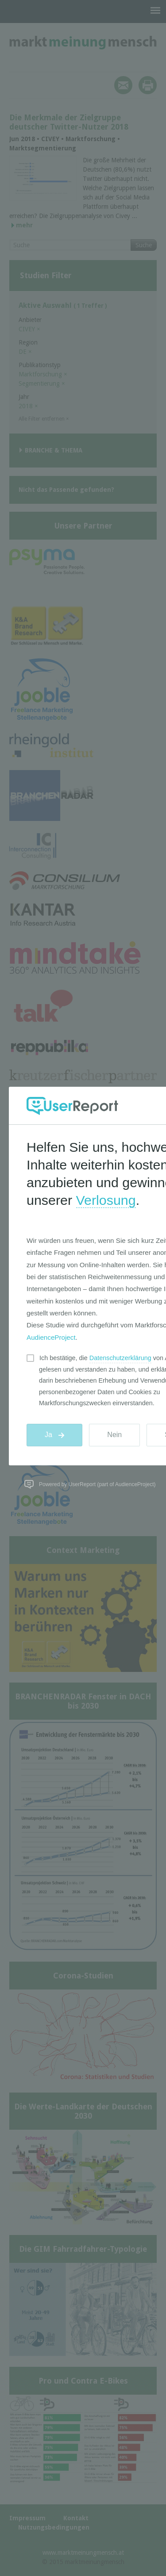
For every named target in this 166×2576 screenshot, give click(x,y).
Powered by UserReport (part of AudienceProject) (97, 1484)
